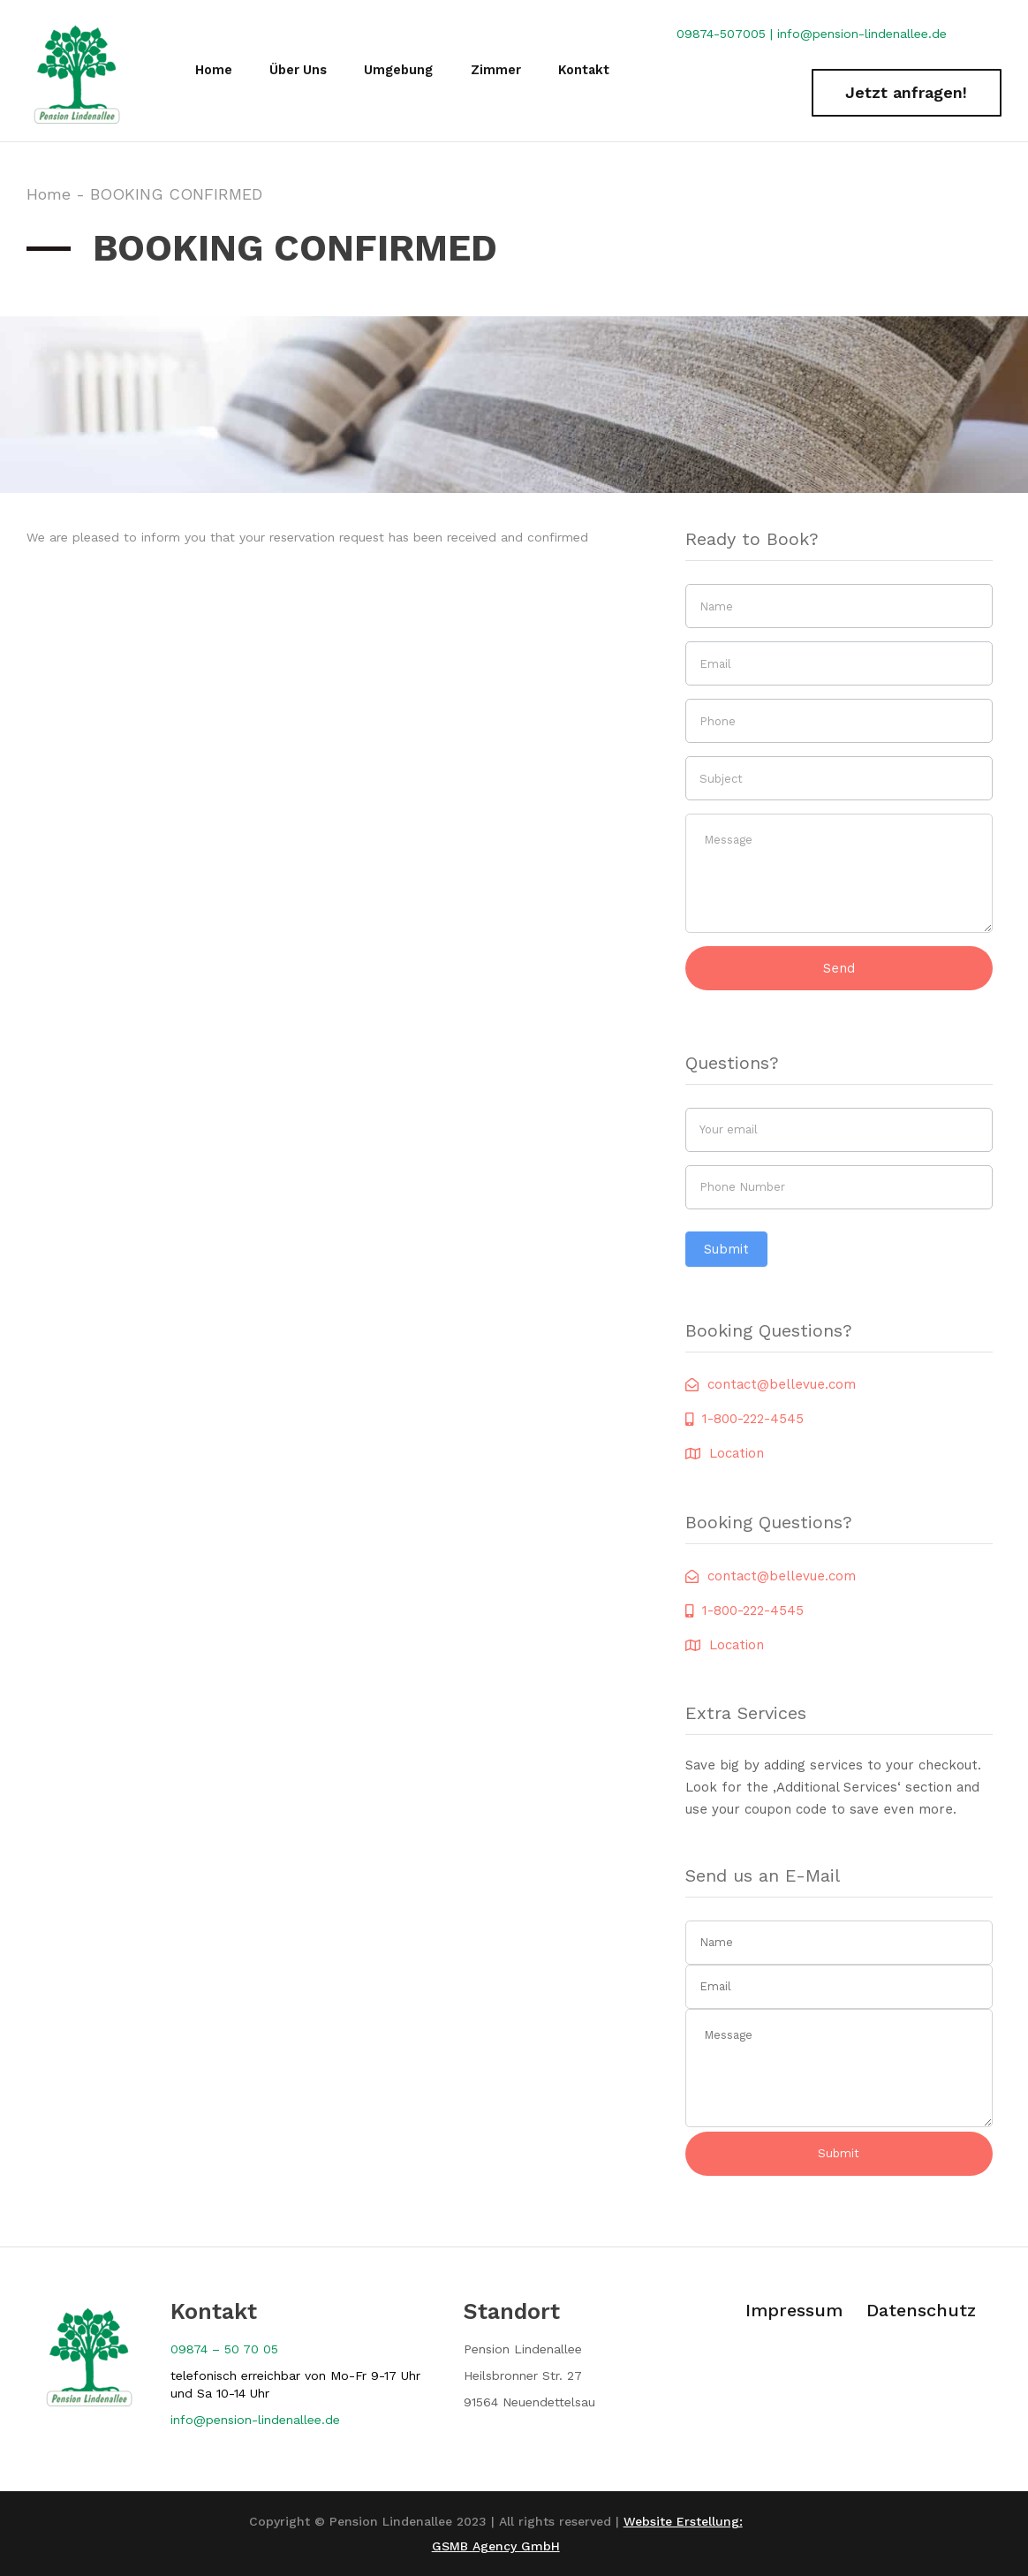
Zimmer (497, 70)
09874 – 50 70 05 (224, 2349)
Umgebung (399, 70)
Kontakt (586, 70)
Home (210, 70)
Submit (726, 1249)
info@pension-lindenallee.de (862, 34)
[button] (907, 93)
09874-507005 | (727, 34)
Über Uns (295, 70)
